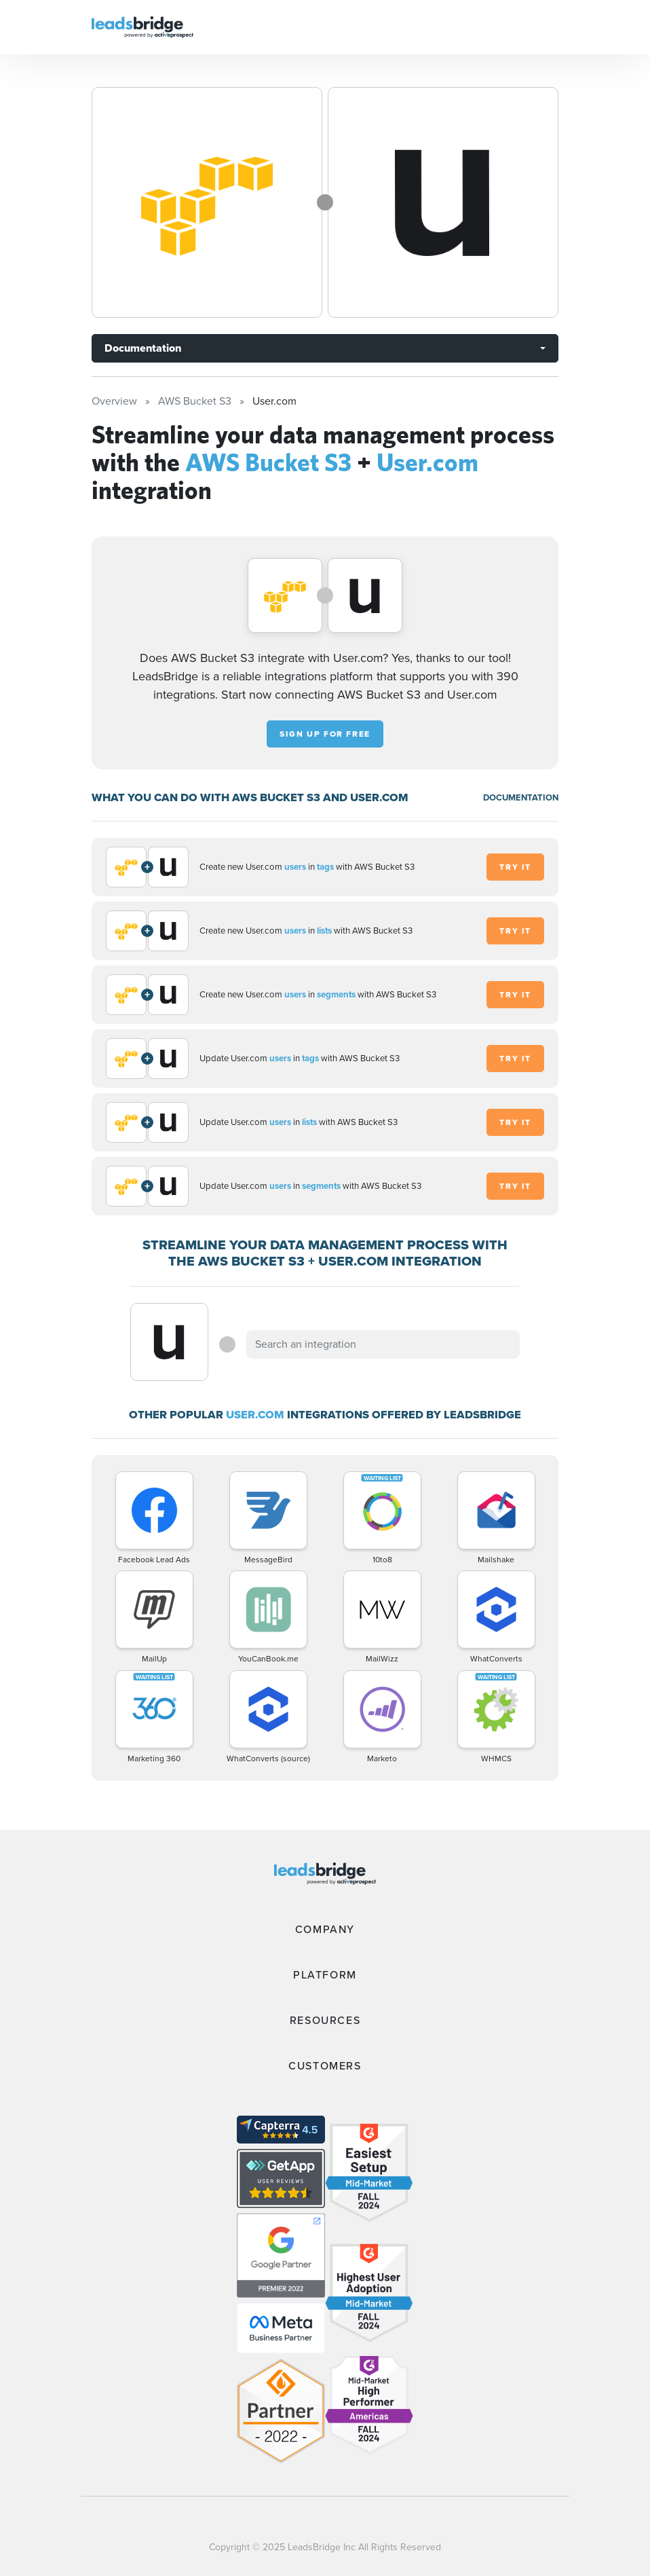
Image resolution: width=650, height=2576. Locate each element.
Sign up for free (325, 734)
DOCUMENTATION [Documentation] (520, 797)
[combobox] (382, 1344)
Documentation (142, 348)
